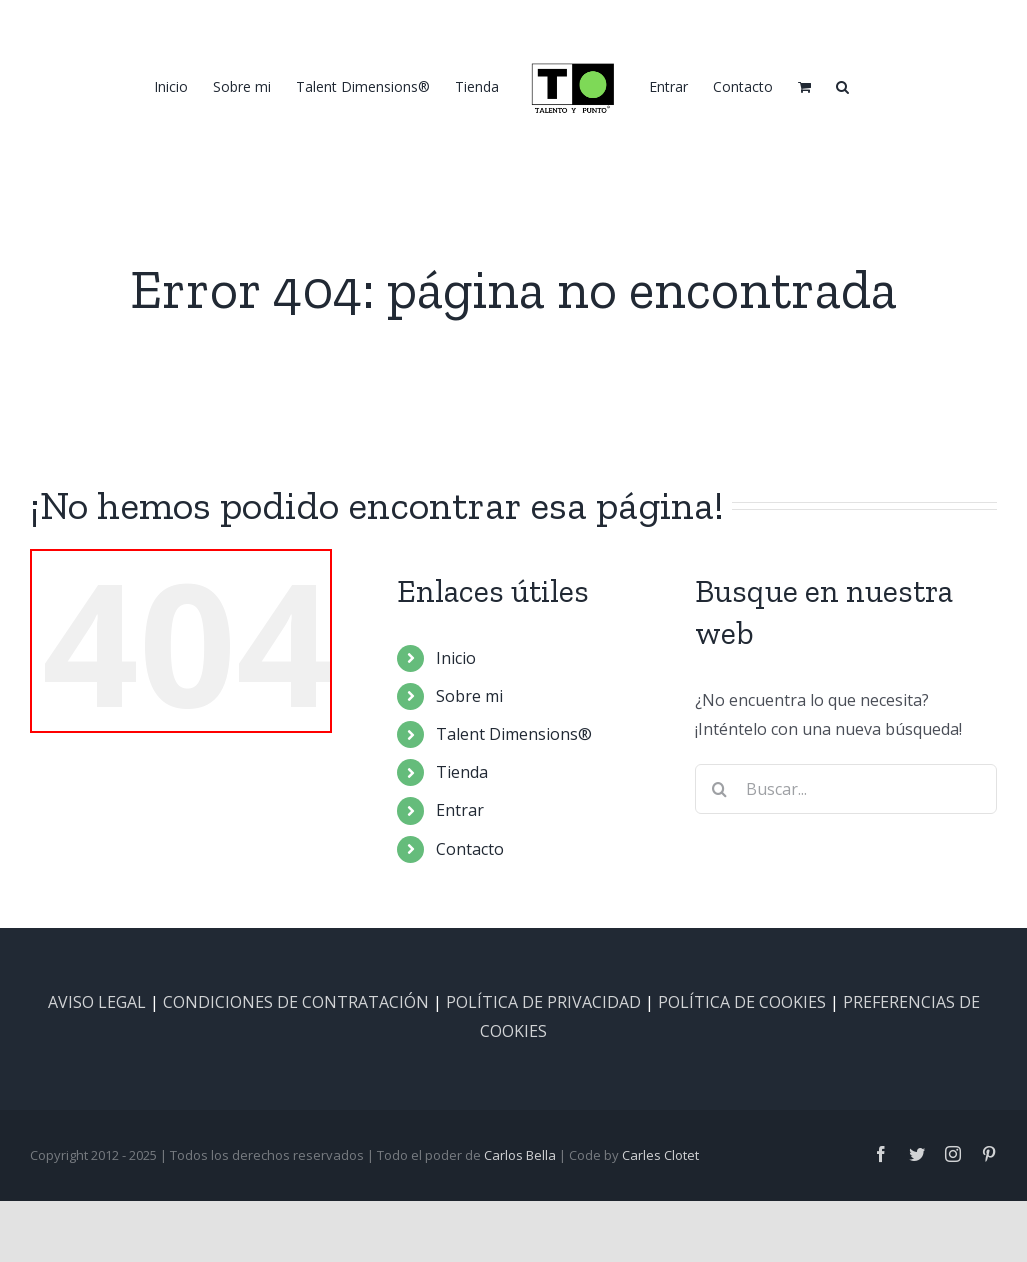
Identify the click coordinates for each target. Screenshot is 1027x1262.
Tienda (462, 772)
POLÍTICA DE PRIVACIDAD (543, 1002)
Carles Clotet (660, 1155)
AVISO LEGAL (97, 1002)
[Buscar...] (846, 789)
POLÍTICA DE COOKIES (742, 1002)
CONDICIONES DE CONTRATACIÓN (296, 1002)
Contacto (470, 849)
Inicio (456, 658)
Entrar (460, 810)
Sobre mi (469, 696)
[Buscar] (720, 789)
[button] (842, 86)
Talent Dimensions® (514, 734)
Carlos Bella (520, 1155)
